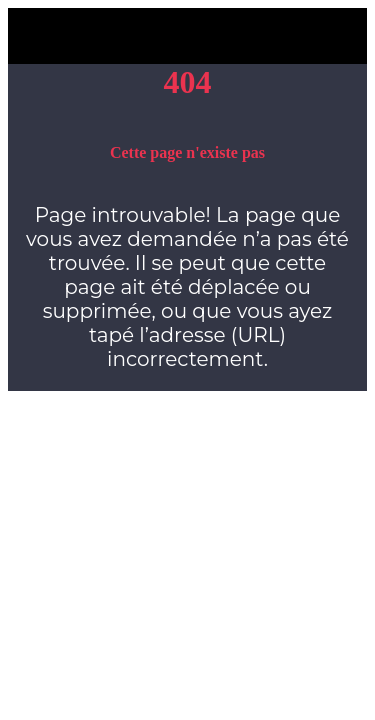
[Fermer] (36, 36)
